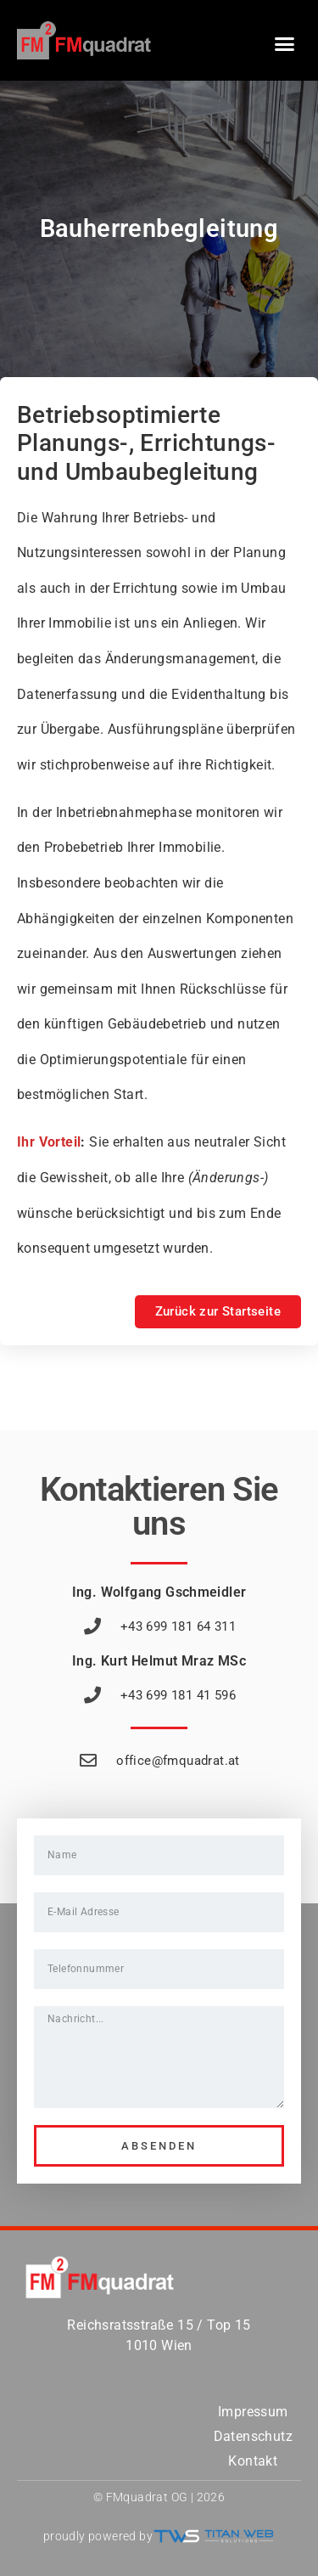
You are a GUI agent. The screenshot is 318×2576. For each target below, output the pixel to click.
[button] (285, 44)
